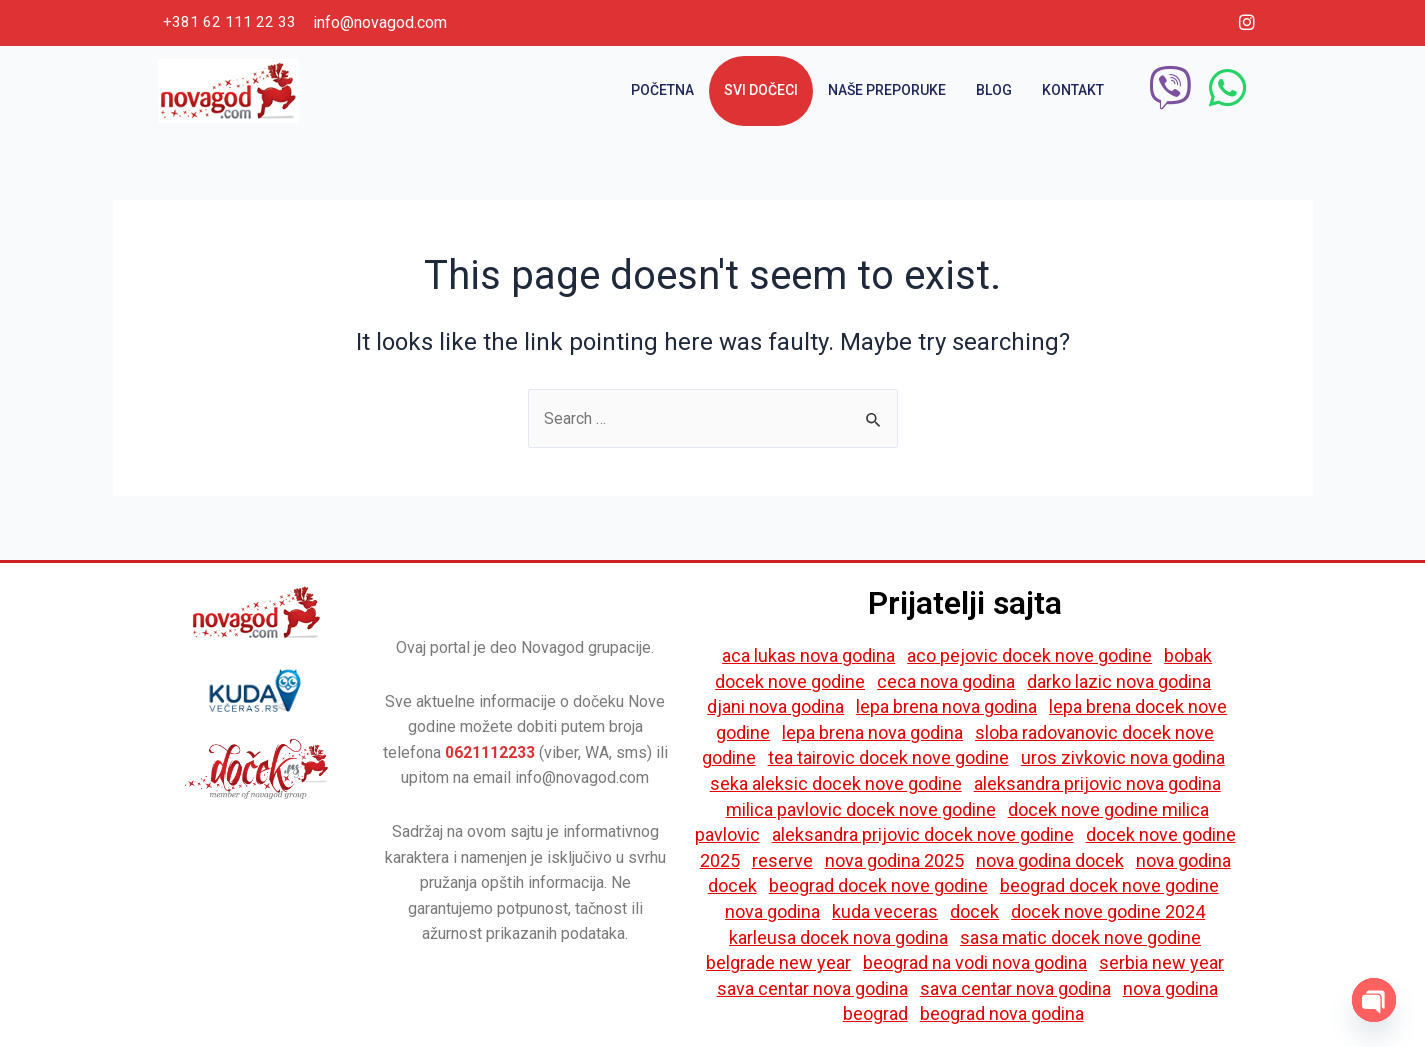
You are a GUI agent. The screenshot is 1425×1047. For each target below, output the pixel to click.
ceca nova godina (946, 681)
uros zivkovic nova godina (1123, 758)
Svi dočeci (761, 90)
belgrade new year (778, 963)
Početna (662, 90)
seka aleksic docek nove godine (836, 783)
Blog (994, 90)
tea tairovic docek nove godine (888, 758)
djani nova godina (775, 707)
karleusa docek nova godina (838, 937)
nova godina (772, 911)
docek (974, 911)
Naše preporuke (887, 90)
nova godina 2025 (894, 860)
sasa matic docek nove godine (1080, 937)
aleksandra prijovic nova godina (1097, 783)
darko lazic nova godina (1119, 681)
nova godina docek (1050, 860)
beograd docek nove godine (878, 886)
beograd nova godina (1002, 1014)
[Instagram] (1247, 23)
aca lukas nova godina (808, 655)
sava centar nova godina (812, 988)
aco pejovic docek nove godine (1029, 655)
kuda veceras (885, 911)
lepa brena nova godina (946, 707)
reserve (782, 860)
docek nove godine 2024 (1108, 911)
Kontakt (1073, 90)
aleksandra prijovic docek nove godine (923, 835)
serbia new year (1161, 963)
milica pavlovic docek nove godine (861, 809)
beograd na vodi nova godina (975, 963)
